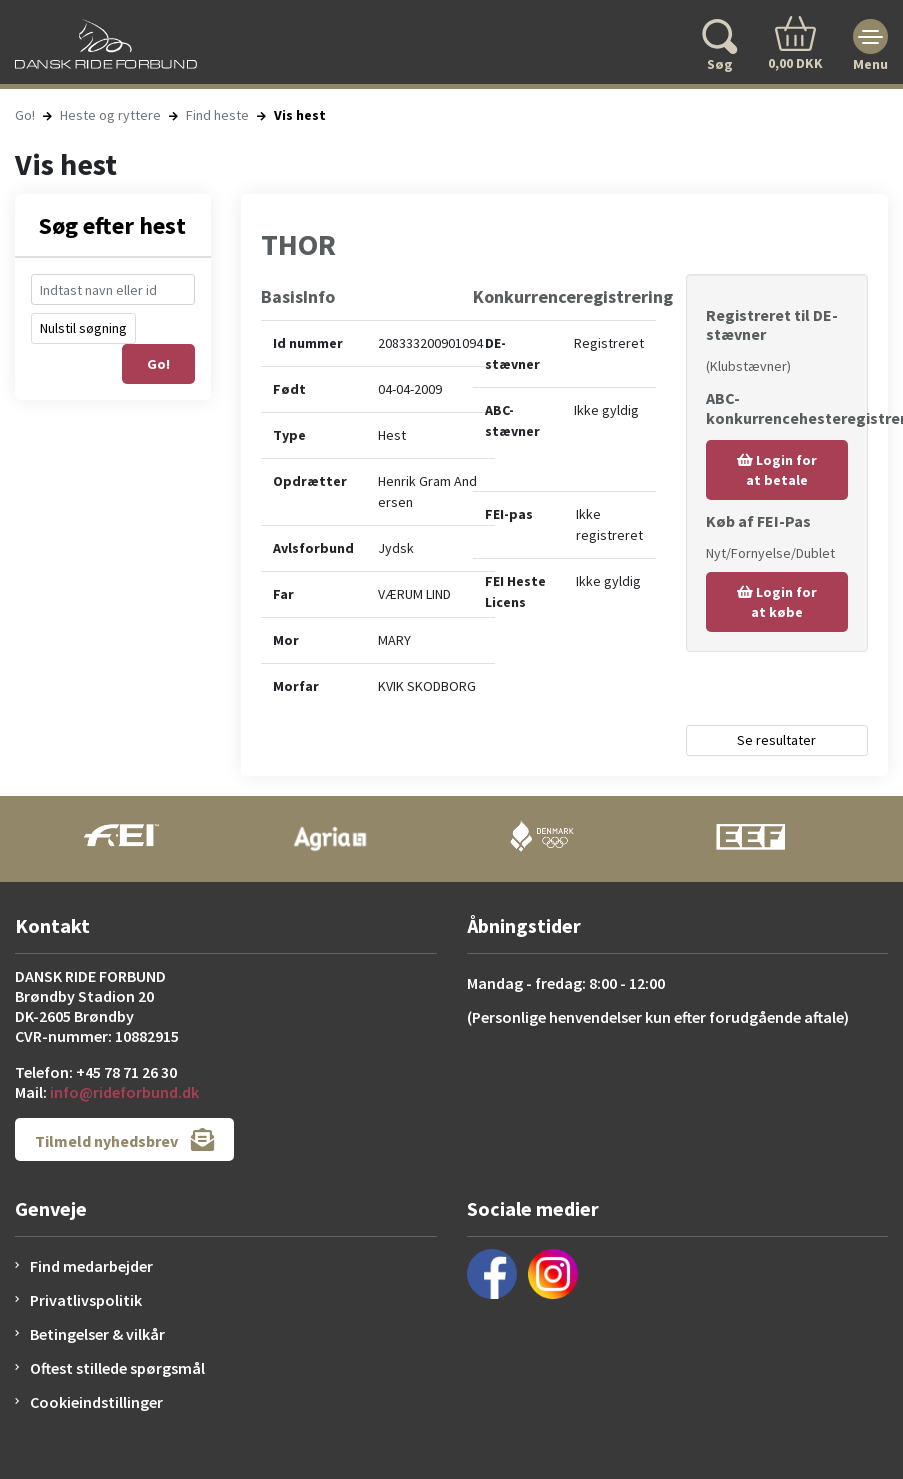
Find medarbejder (91, 1266)
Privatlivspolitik (86, 1300)
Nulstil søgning (83, 328)
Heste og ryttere (110, 115)
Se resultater (776, 740)
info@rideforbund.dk (124, 1092)
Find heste (217, 115)
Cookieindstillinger (96, 1402)
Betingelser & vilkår (97, 1334)
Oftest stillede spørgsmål (117, 1368)
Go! (25, 115)
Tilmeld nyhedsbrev (124, 1139)
